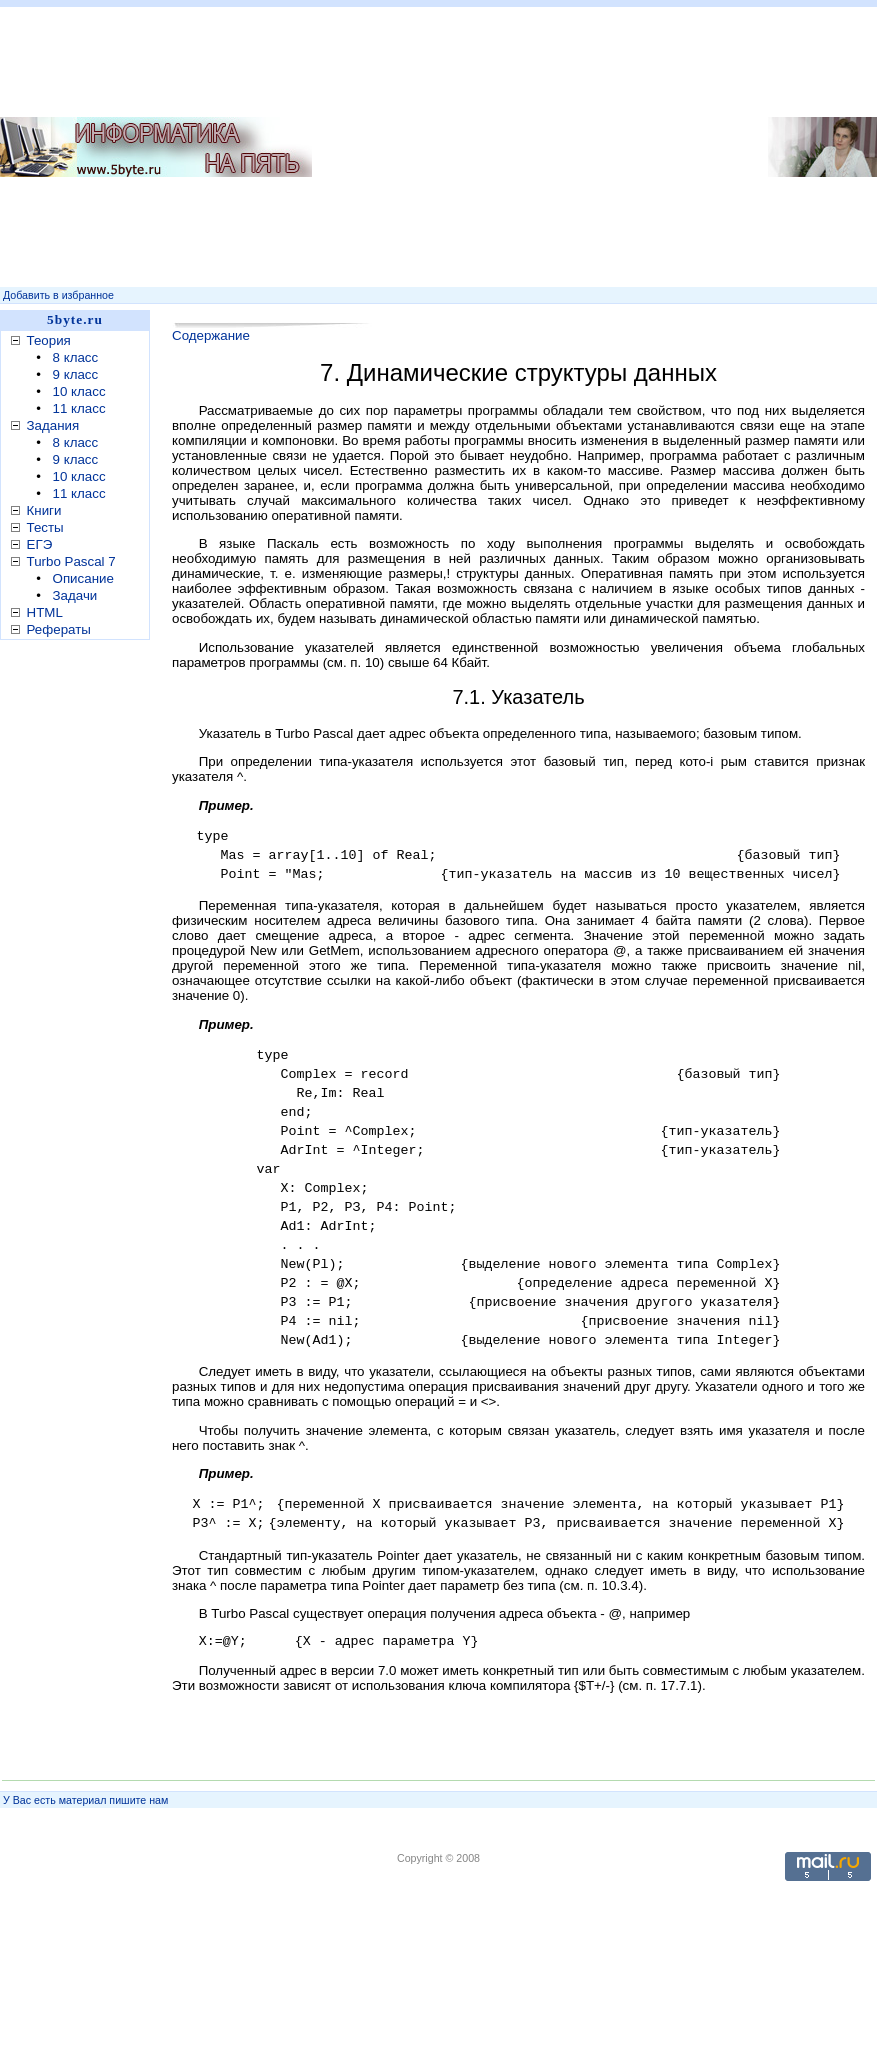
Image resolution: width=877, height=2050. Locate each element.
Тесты (45, 527)
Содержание (211, 335)
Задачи (75, 595)
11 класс (79, 408)
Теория (49, 340)
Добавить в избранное (58, 295)
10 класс (79, 391)
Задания (53, 425)
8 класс (76, 357)
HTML (45, 612)
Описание (83, 578)
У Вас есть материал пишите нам (85, 1800)
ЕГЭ (40, 544)
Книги (44, 510)
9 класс (76, 374)
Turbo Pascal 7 (71, 561)
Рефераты (59, 629)
